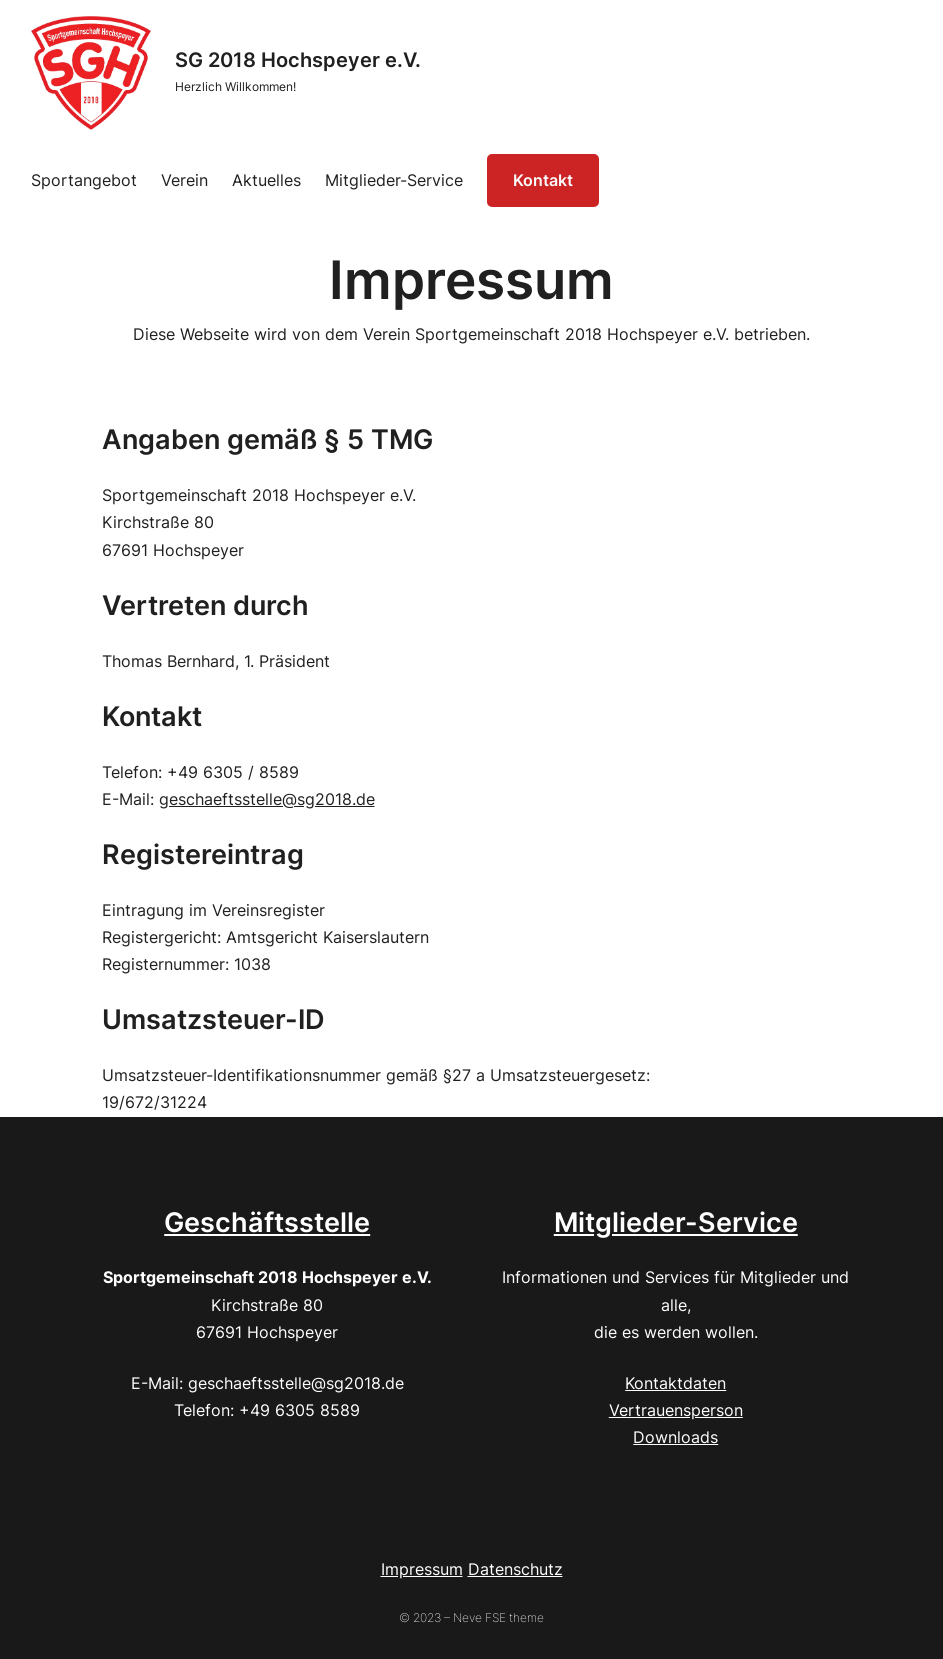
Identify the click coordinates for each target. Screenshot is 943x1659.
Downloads (675, 1437)
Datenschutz (515, 1569)
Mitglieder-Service (676, 1222)
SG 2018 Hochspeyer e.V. (298, 60)
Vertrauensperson (676, 1410)
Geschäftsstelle (267, 1222)
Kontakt (543, 180)
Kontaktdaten (675, 1383)
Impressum (422, 1569)
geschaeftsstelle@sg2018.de (267, 799)
